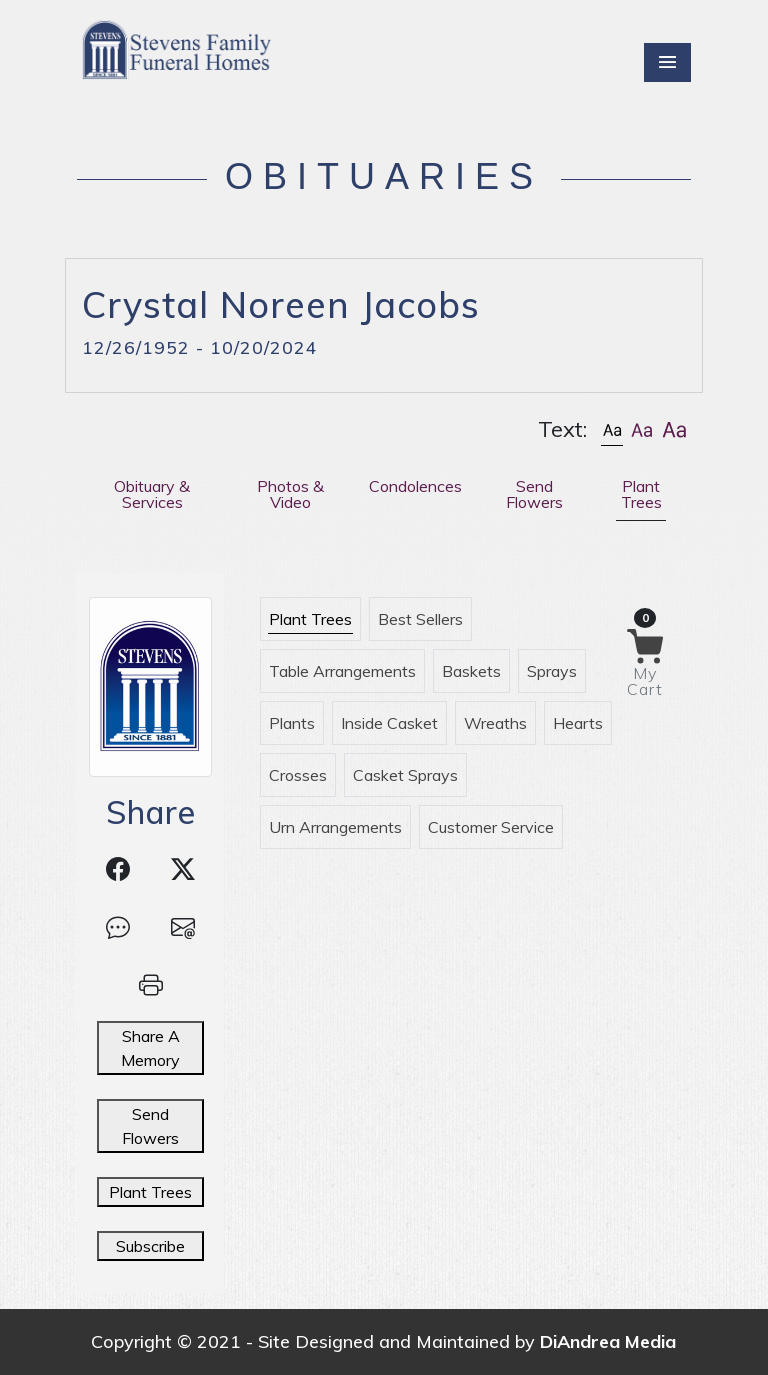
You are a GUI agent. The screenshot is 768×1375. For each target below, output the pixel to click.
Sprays (552, 671)
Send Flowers (150, 1126)
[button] (612, 429)
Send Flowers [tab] (534, 494)
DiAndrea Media (608, 1341)
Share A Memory (150, 1048)
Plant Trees (150, 1192)
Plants (292, 723)
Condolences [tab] (415, 486)
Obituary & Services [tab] (152, 494)
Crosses (298, 775)
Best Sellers (420, 619)
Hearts (578, 723)
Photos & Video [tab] (290, 494)
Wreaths (495, 723)
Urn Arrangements (335, 827)
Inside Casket (389, 723)
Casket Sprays (405, 775)
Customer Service (491, 827)
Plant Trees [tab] (641, 494)
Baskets (471, 671)
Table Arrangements (342, 671)
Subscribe (150, 1246)
